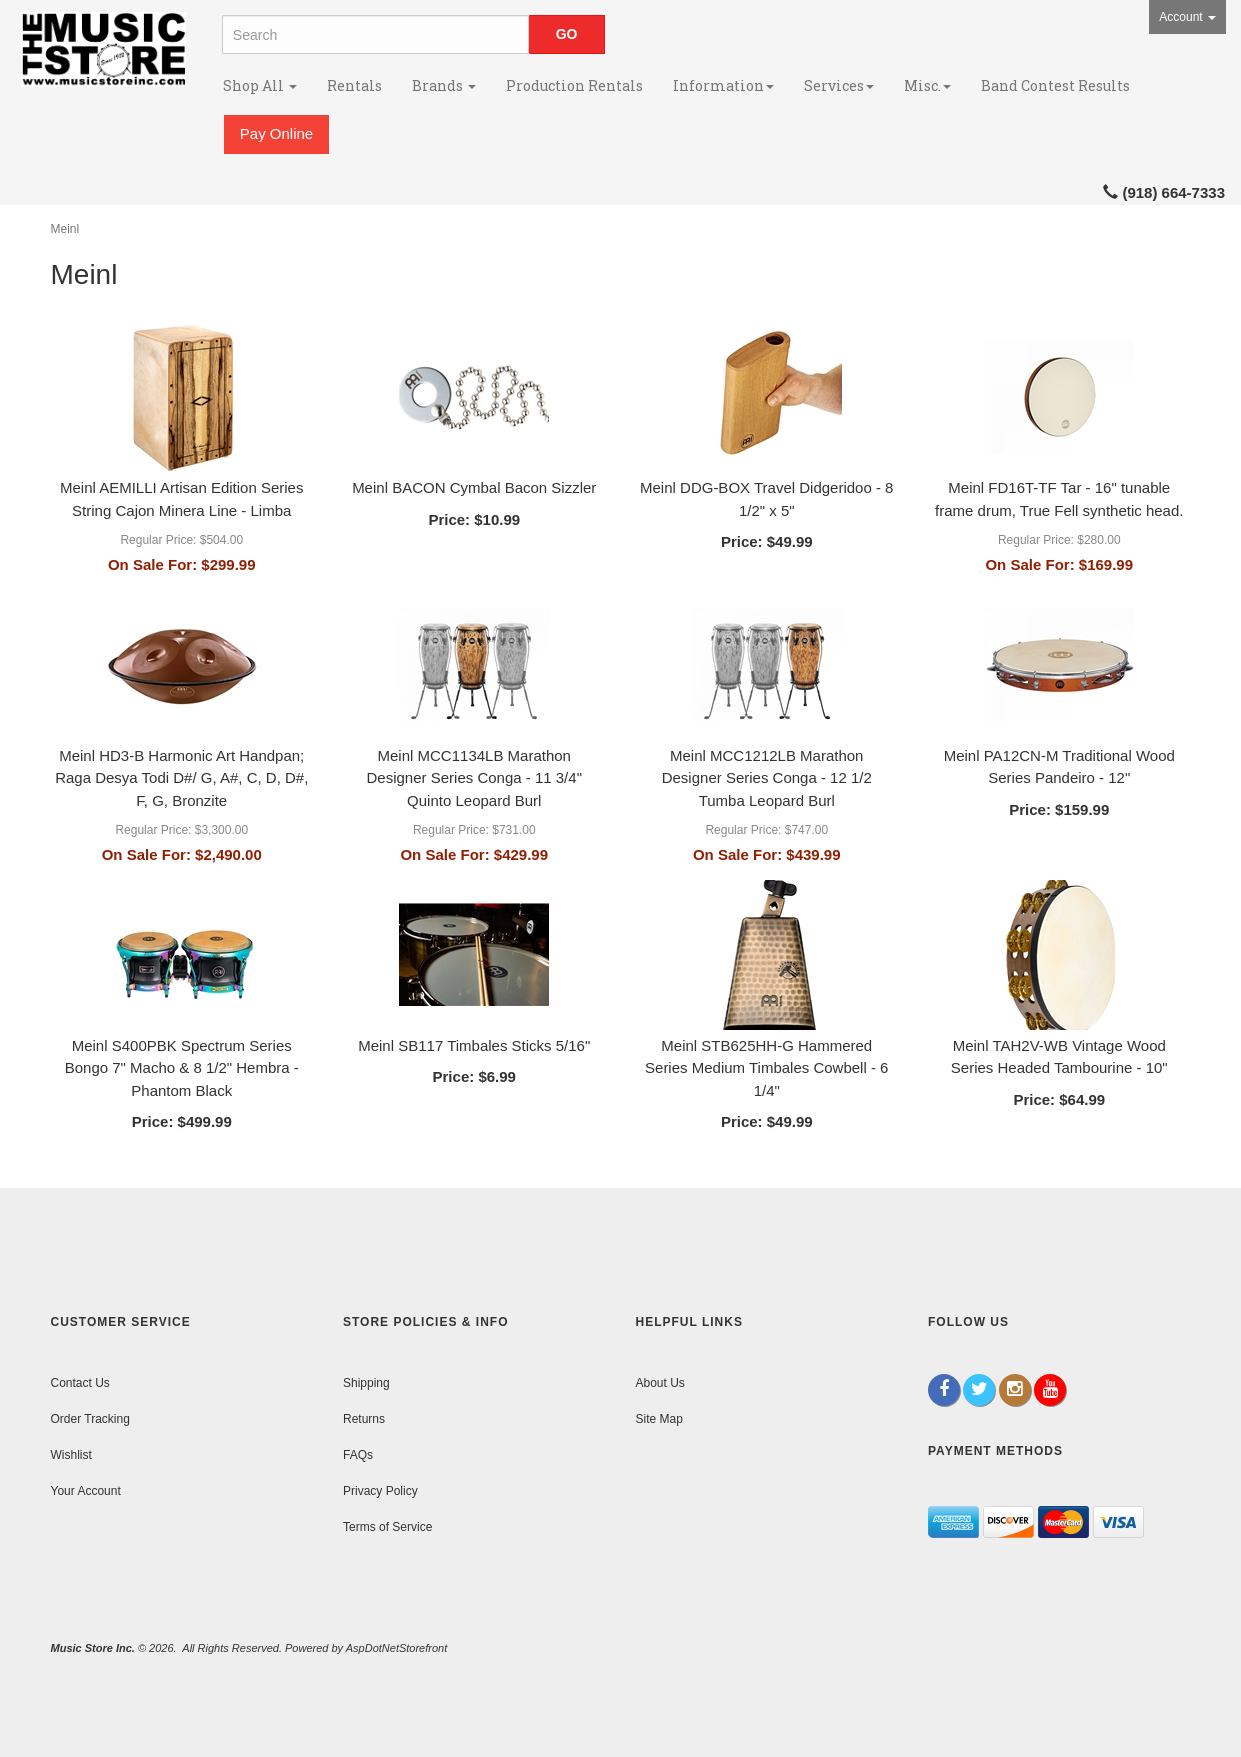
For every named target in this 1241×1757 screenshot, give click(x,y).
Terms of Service (387, 1527)
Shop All (260, 85)
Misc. (927, 85)
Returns (364, 1419)
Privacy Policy (380, 1491)
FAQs (358, 1455)
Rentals (354, 85)
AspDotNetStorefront (397, 1648)
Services (839, 85)
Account (1187, 17)
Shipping (366, 1383)
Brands (444, 85)
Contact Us (80, 1383)
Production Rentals (574, 85)
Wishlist (71, 1455)
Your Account (86, 1491)
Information (723, 85)
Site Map (659, 1419)
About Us (660, 1383)
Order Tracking (90, 1419)
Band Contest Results (1055, 85)
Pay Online (276, 133)
